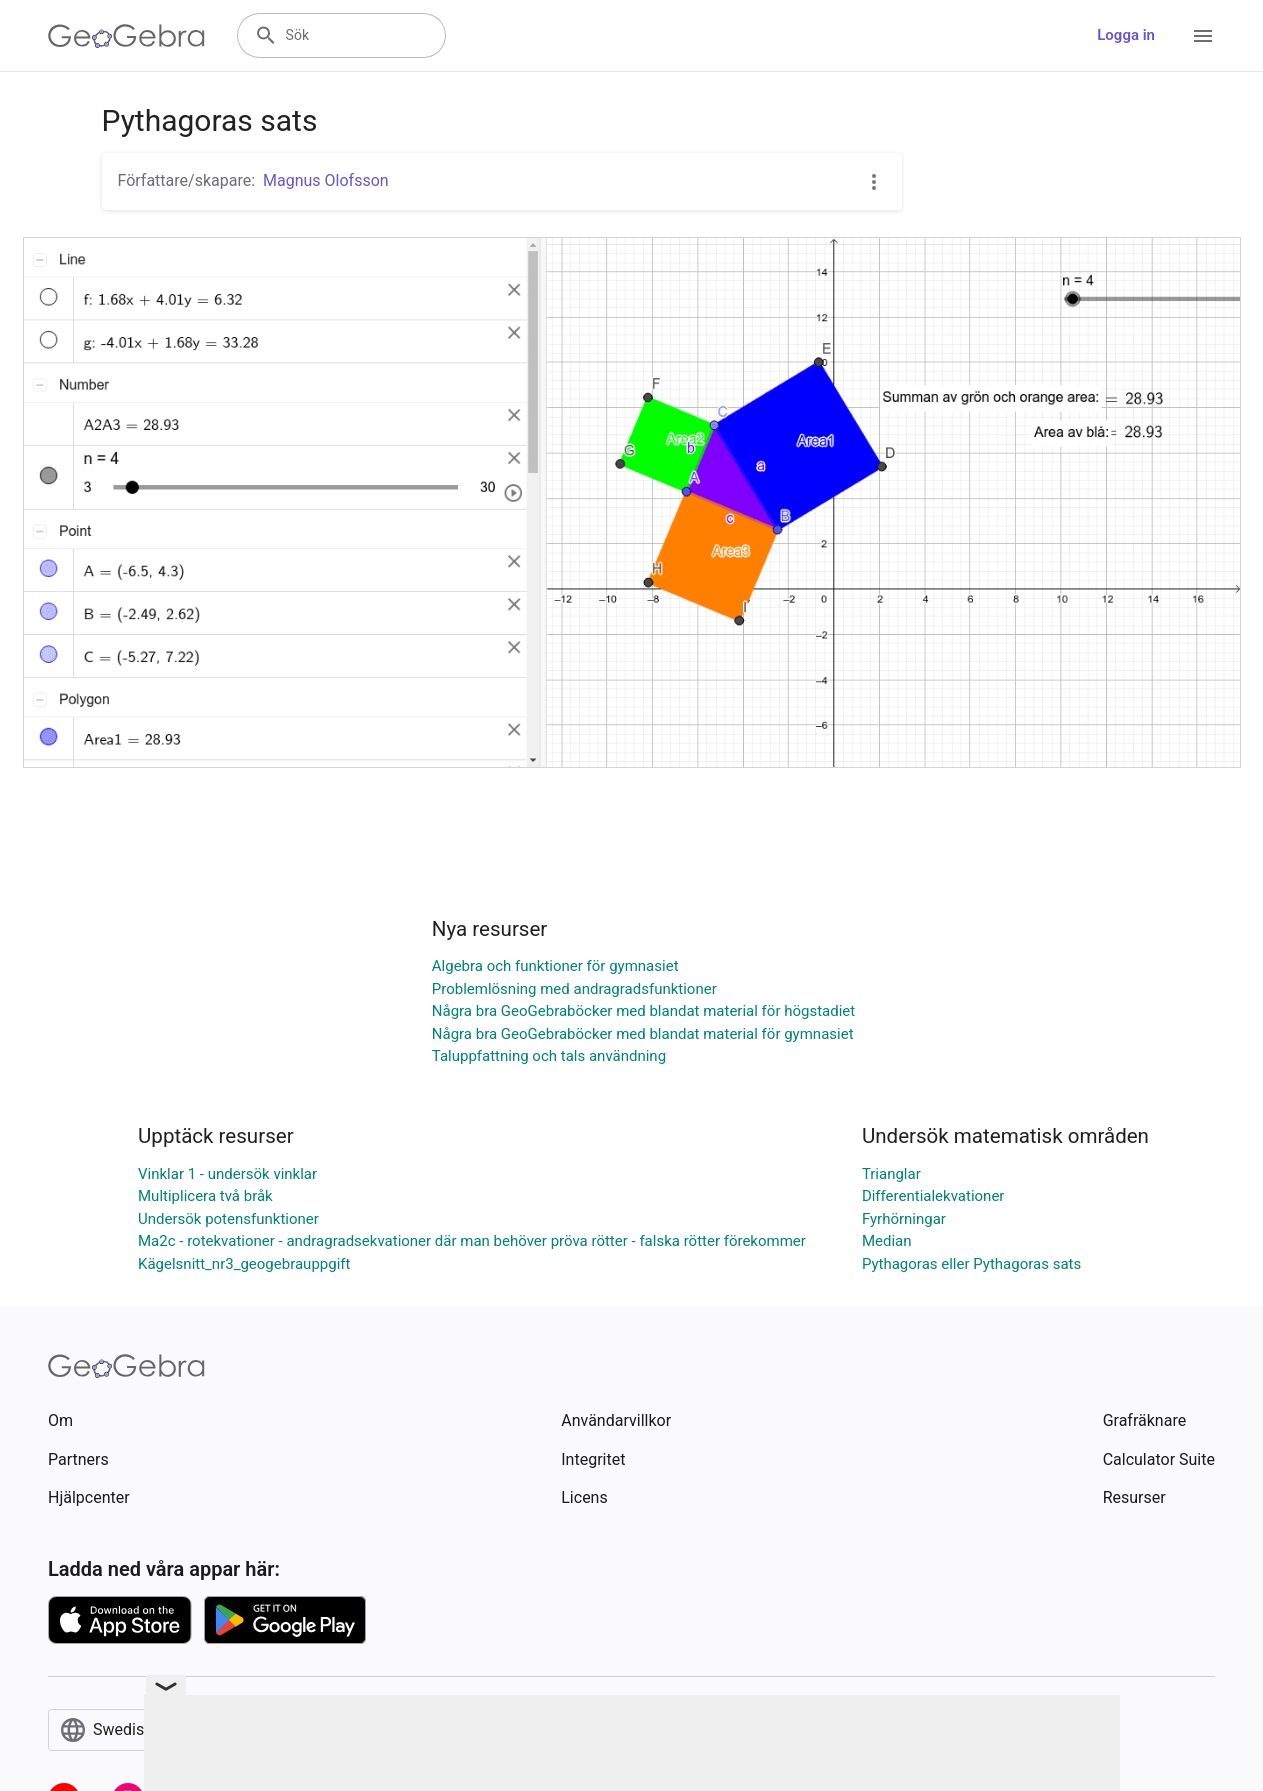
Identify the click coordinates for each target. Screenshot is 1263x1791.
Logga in (1126, 35)
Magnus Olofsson (326, 180)
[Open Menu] (1203, 36)
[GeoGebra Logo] (126, 36)
